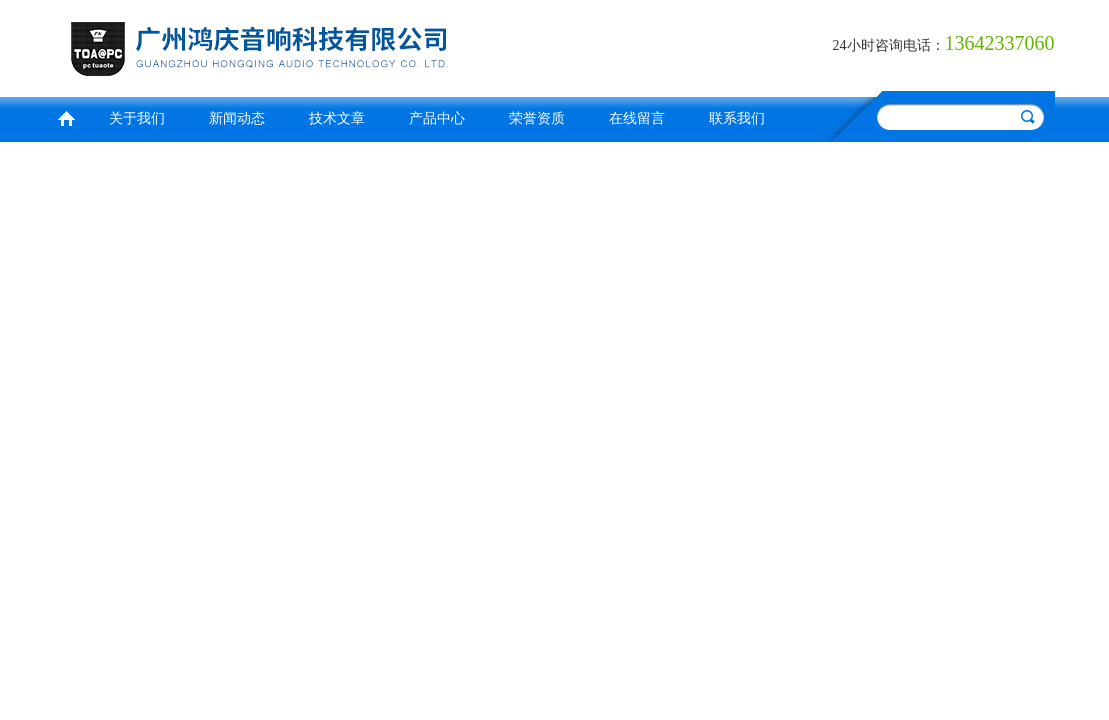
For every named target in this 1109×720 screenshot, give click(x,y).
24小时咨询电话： (889, 45)
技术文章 (337, 118)
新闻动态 (237, 118)
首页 (66, 116)
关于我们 (137, 118)
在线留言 (637, 118)
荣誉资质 (537, 118)
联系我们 (737, 118)
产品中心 (437, 118)
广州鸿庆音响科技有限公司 (300, 45)
